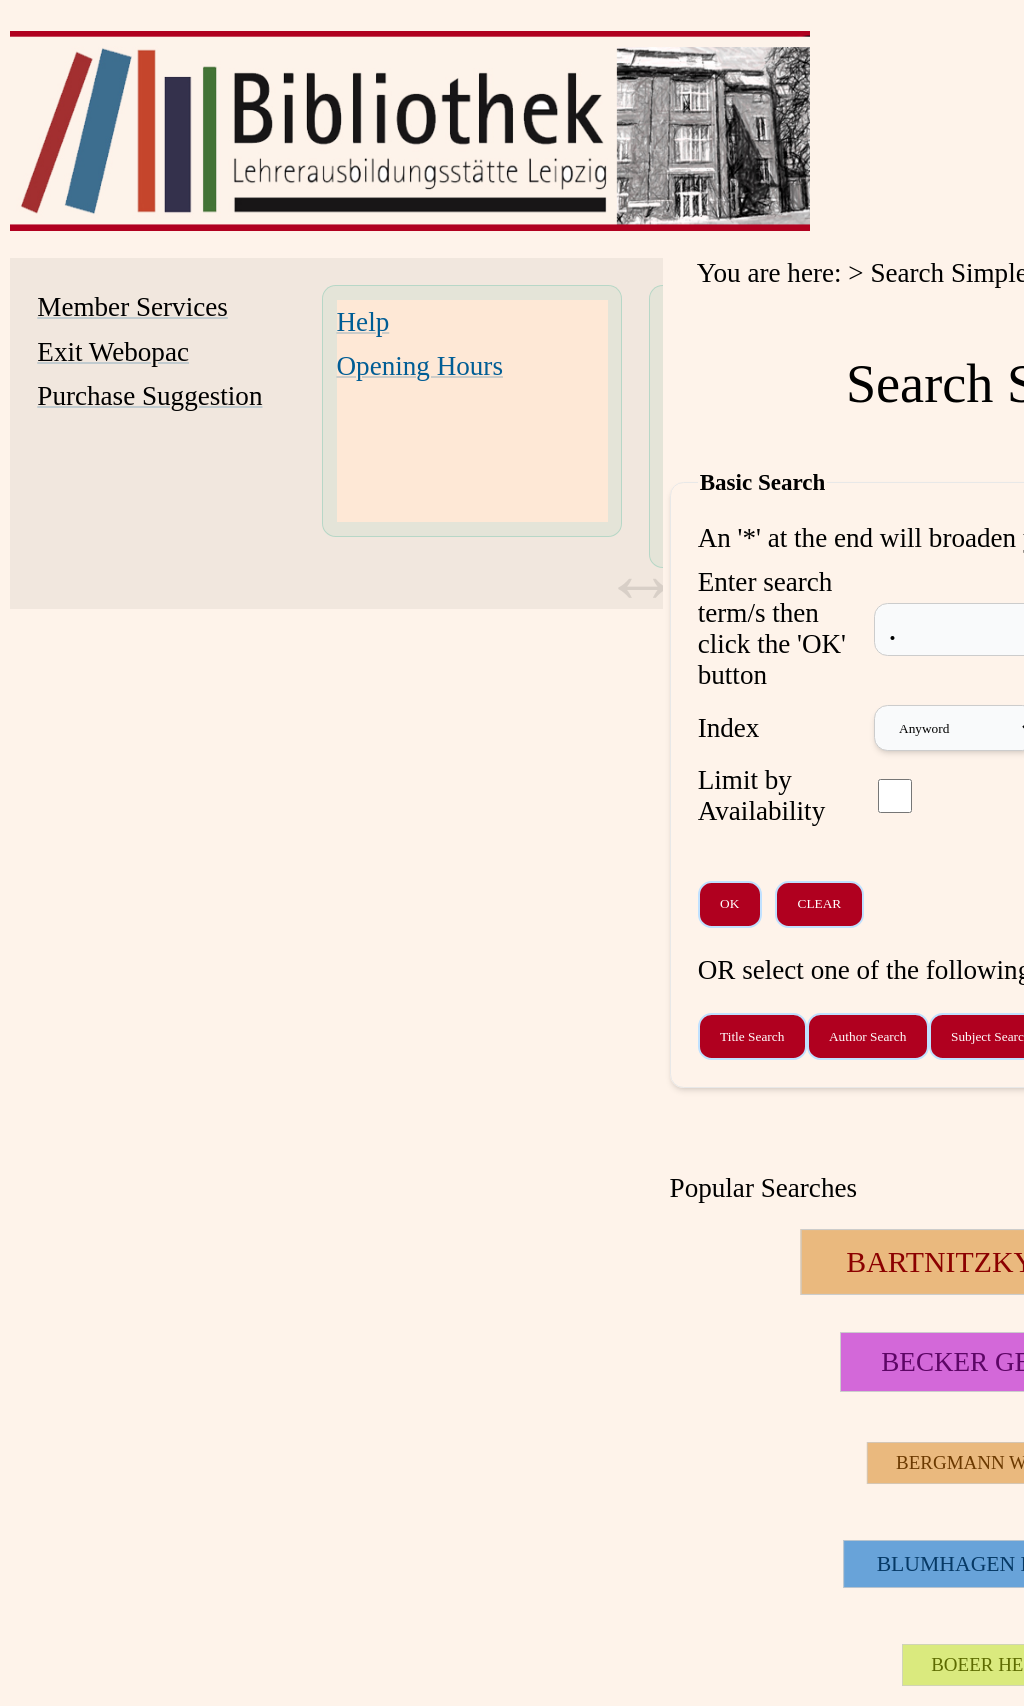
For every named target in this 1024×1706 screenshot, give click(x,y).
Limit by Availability (762, 795)
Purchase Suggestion (149, 396)
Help (363, 322)
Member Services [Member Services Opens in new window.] (132, 307)
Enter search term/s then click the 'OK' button (772, 628)
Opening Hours (420, 366)
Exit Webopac (113, 352)
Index (729, 728)
